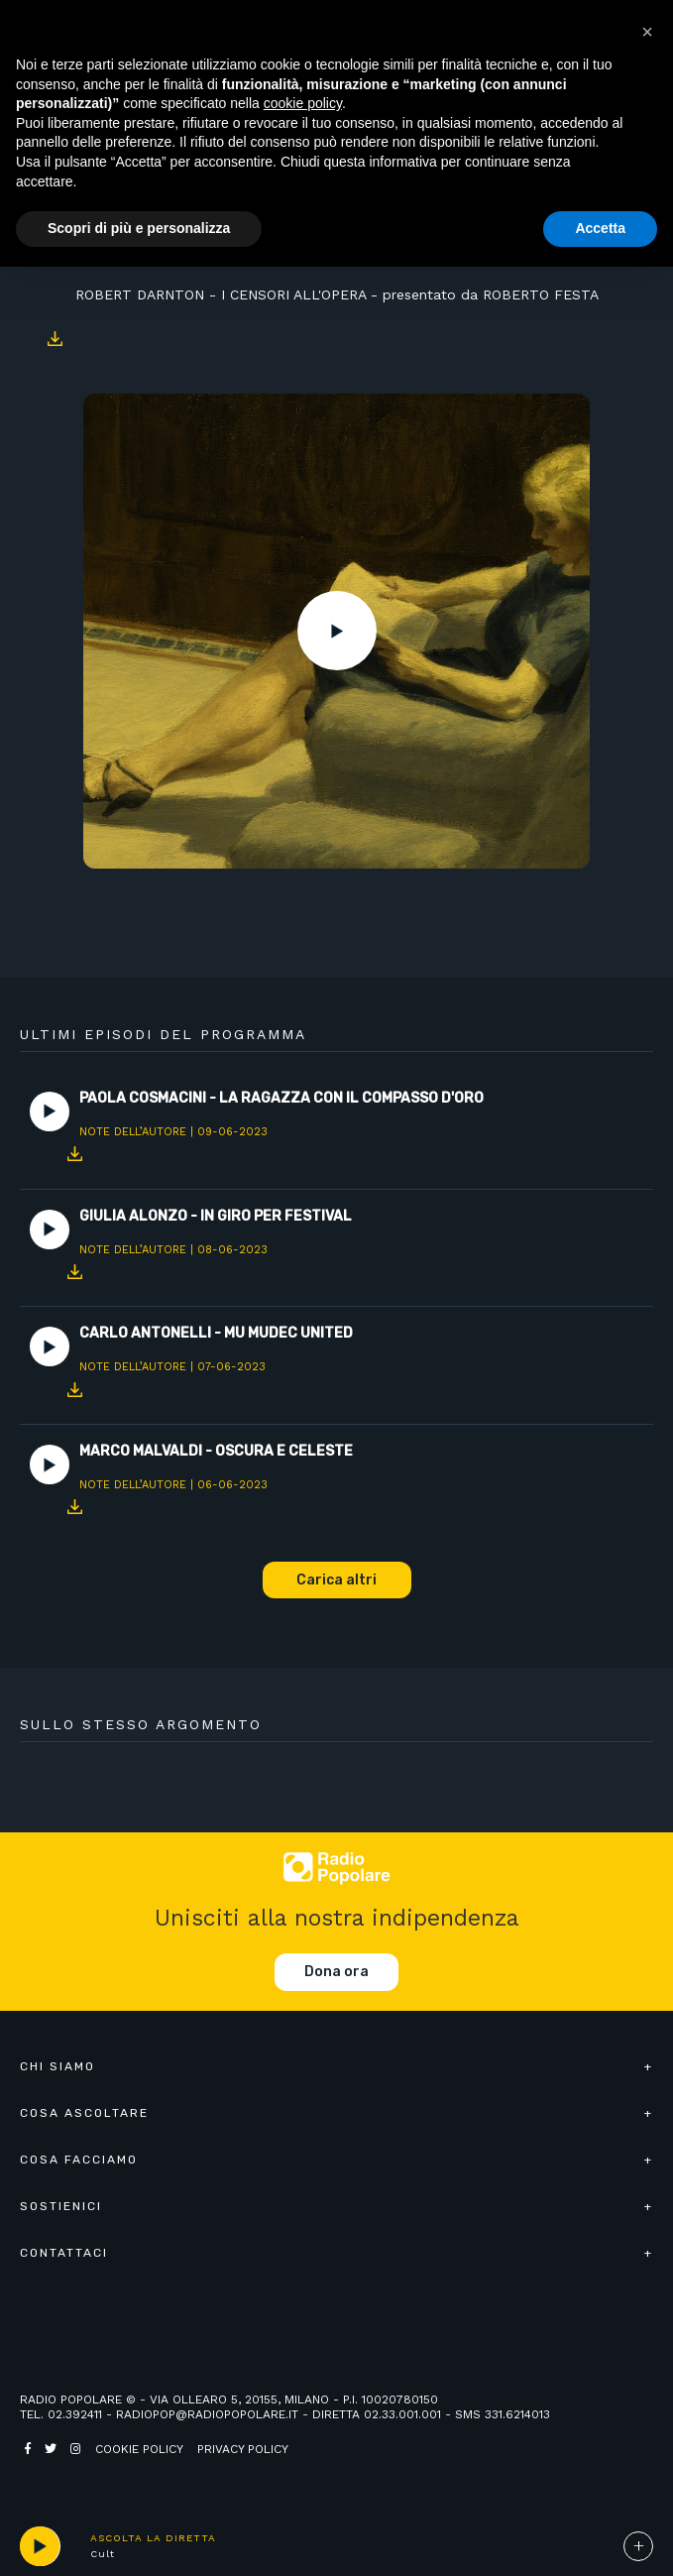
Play (337, 630)
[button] (647, 32)
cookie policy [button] (303, 103)
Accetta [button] (600, 228)
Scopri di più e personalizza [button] (139, 228)
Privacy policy (242, 2449)
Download (54, 339)
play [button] (39, 2546)
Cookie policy (139, 2449)
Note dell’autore (132, 1131)
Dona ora (336, 1971)
